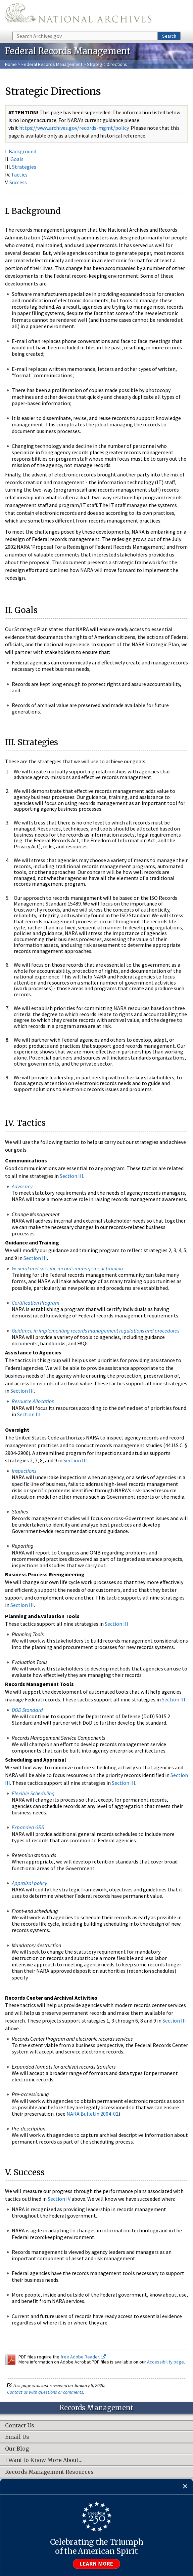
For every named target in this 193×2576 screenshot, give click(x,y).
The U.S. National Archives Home (78, 15)
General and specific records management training (67, 1268)
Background (22, 151)
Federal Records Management (51, 64)
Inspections (24, 1470)
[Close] (185, 2487)
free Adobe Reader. (83, 2357)
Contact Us (19, 2426)
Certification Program (35, 1302)
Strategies (24, 166)
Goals (16, 159)
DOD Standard (27, 1709)
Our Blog (17, 2449)
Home (11, 64)
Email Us (17, 2437)
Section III (71, 1175)
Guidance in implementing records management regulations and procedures (95, 1330)
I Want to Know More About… (44, 2460)
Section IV (59, 2198)
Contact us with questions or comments (45, 2392)
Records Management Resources (49, 2472)
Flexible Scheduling (33, 1793)
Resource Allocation (33, 1401)
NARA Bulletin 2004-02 (92, 2113)
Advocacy (22, 1186)
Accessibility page (165, 2362)
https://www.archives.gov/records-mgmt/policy (74, 127)
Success (18, 182)
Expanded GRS (28, 1827)
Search (169, 36)
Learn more (96, 2564)
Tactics (19, 174)
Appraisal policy (29, 1883)
